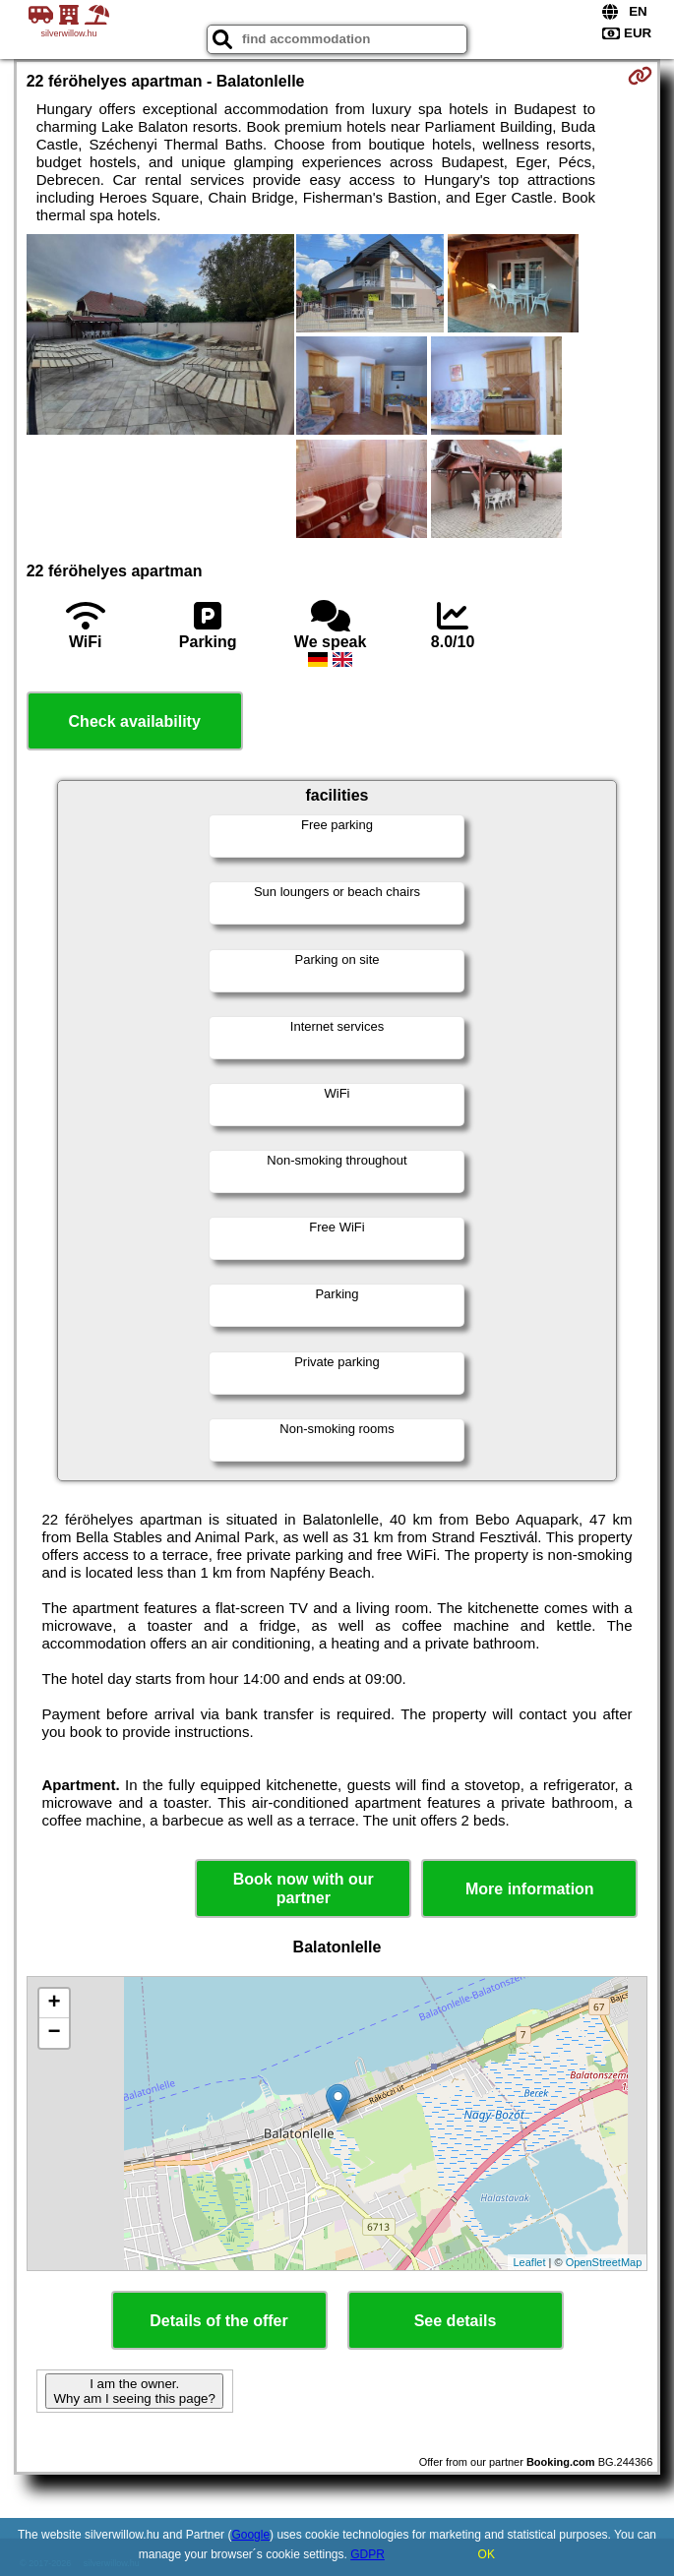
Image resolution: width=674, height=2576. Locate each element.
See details (455, 2320)
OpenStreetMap (604, 2262)
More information (529, 1889)
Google (250, 2535)
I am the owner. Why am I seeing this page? (133, 2391)
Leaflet (529, 2262)
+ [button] (54, 2003)
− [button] (54, 2033)
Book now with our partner (303, 1888)
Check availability (135, 721)
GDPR (367, 2554)
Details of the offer (218, 2320)
